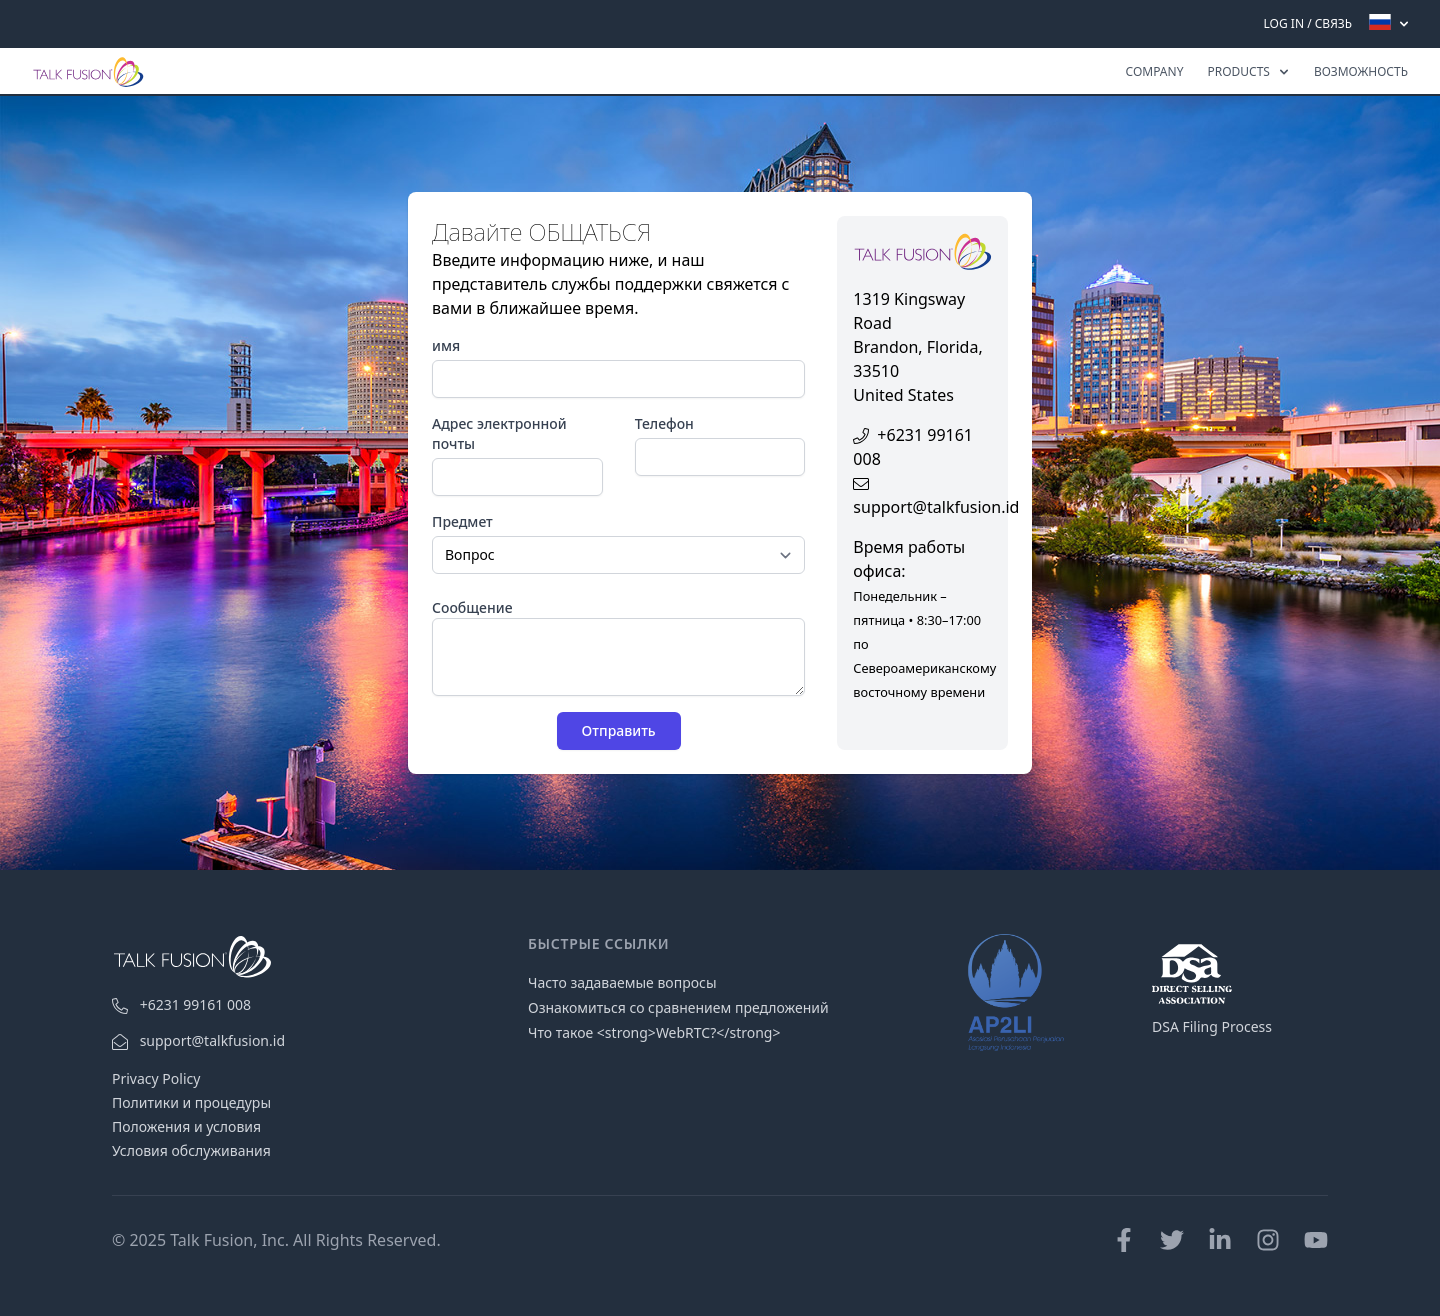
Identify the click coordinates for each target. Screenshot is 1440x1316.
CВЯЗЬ (1333, 23)
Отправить (619, 730)
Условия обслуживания (191, 1150)
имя (446, 345)
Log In (1284, 23)
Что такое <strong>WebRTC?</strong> (654, 1032)
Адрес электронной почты (499, 433)
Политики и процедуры (191, 1102)
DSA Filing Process (1212, 1026)
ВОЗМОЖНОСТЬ (1361, 71)
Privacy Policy (156, 1078)
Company (1155, 71)
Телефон (664, 423)
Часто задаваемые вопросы (622, 982)
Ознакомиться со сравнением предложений (678, 1007)
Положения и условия (186, 1126)
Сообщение (472, 607)
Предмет (462, 521)
